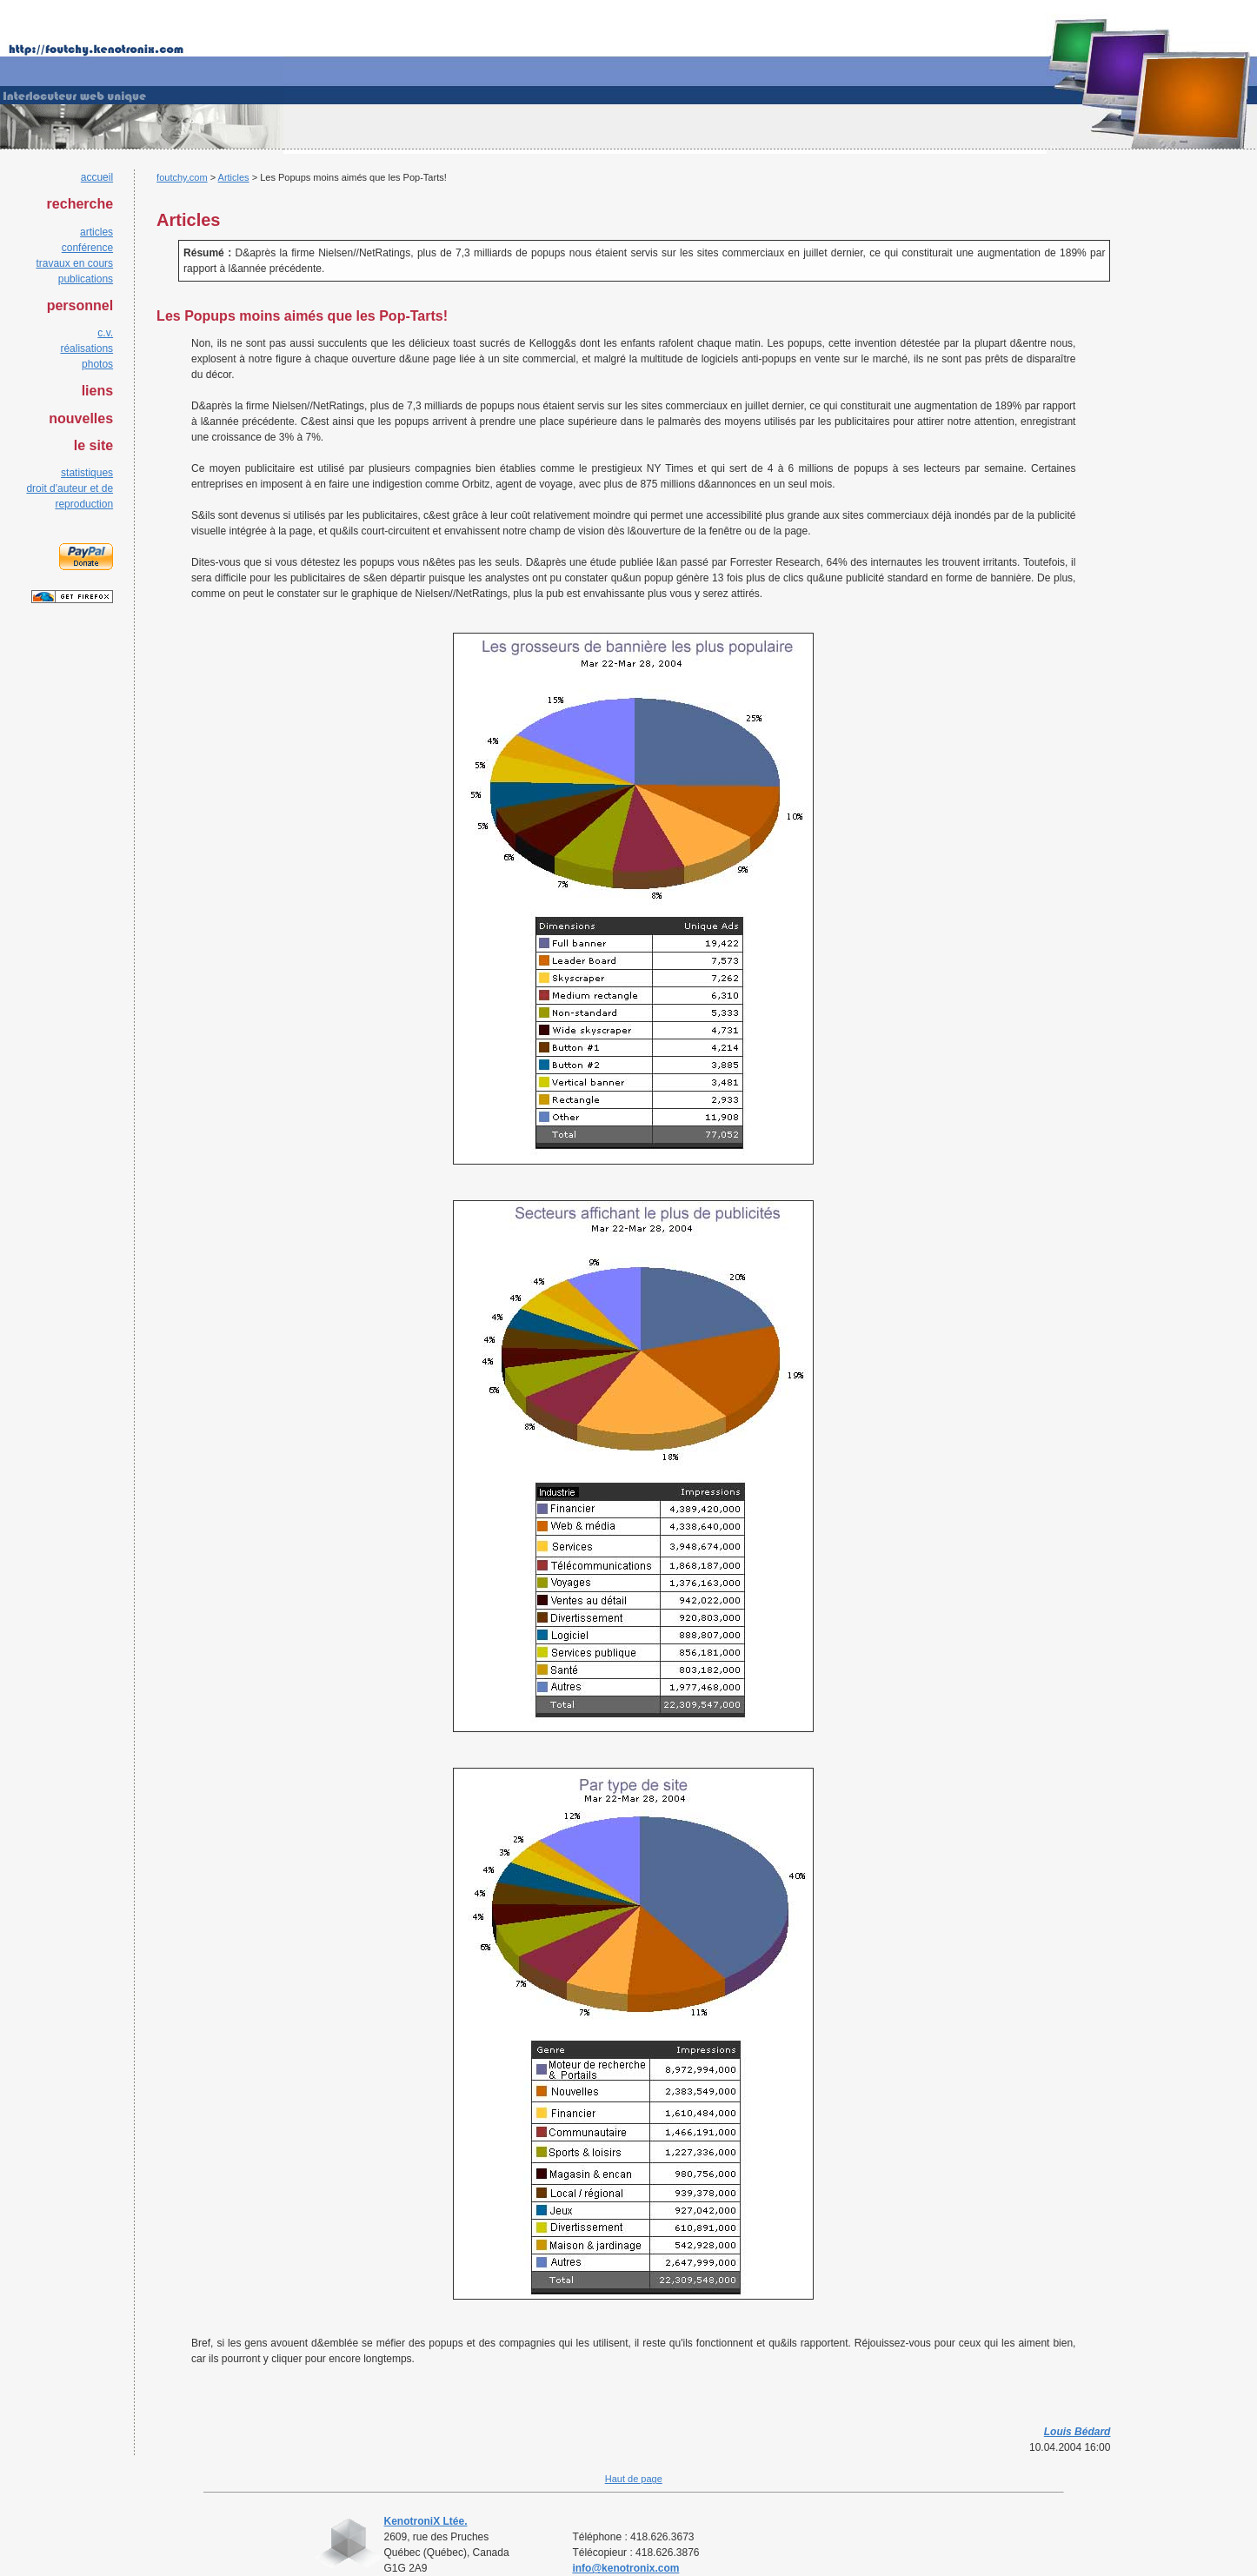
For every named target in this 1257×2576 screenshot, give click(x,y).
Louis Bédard (1077, 2432)
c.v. (105, 333)
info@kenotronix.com (625, 2568)
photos (97, 364)
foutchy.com (182, 177)
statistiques (87, 473)
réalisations (86, 348)
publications (85, 279)
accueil (97, 177)
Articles (233, 177)
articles (96, 232)
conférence (87, 248)
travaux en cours (74, 263)
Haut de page (633, 2478)
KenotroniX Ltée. (426, 2521)
